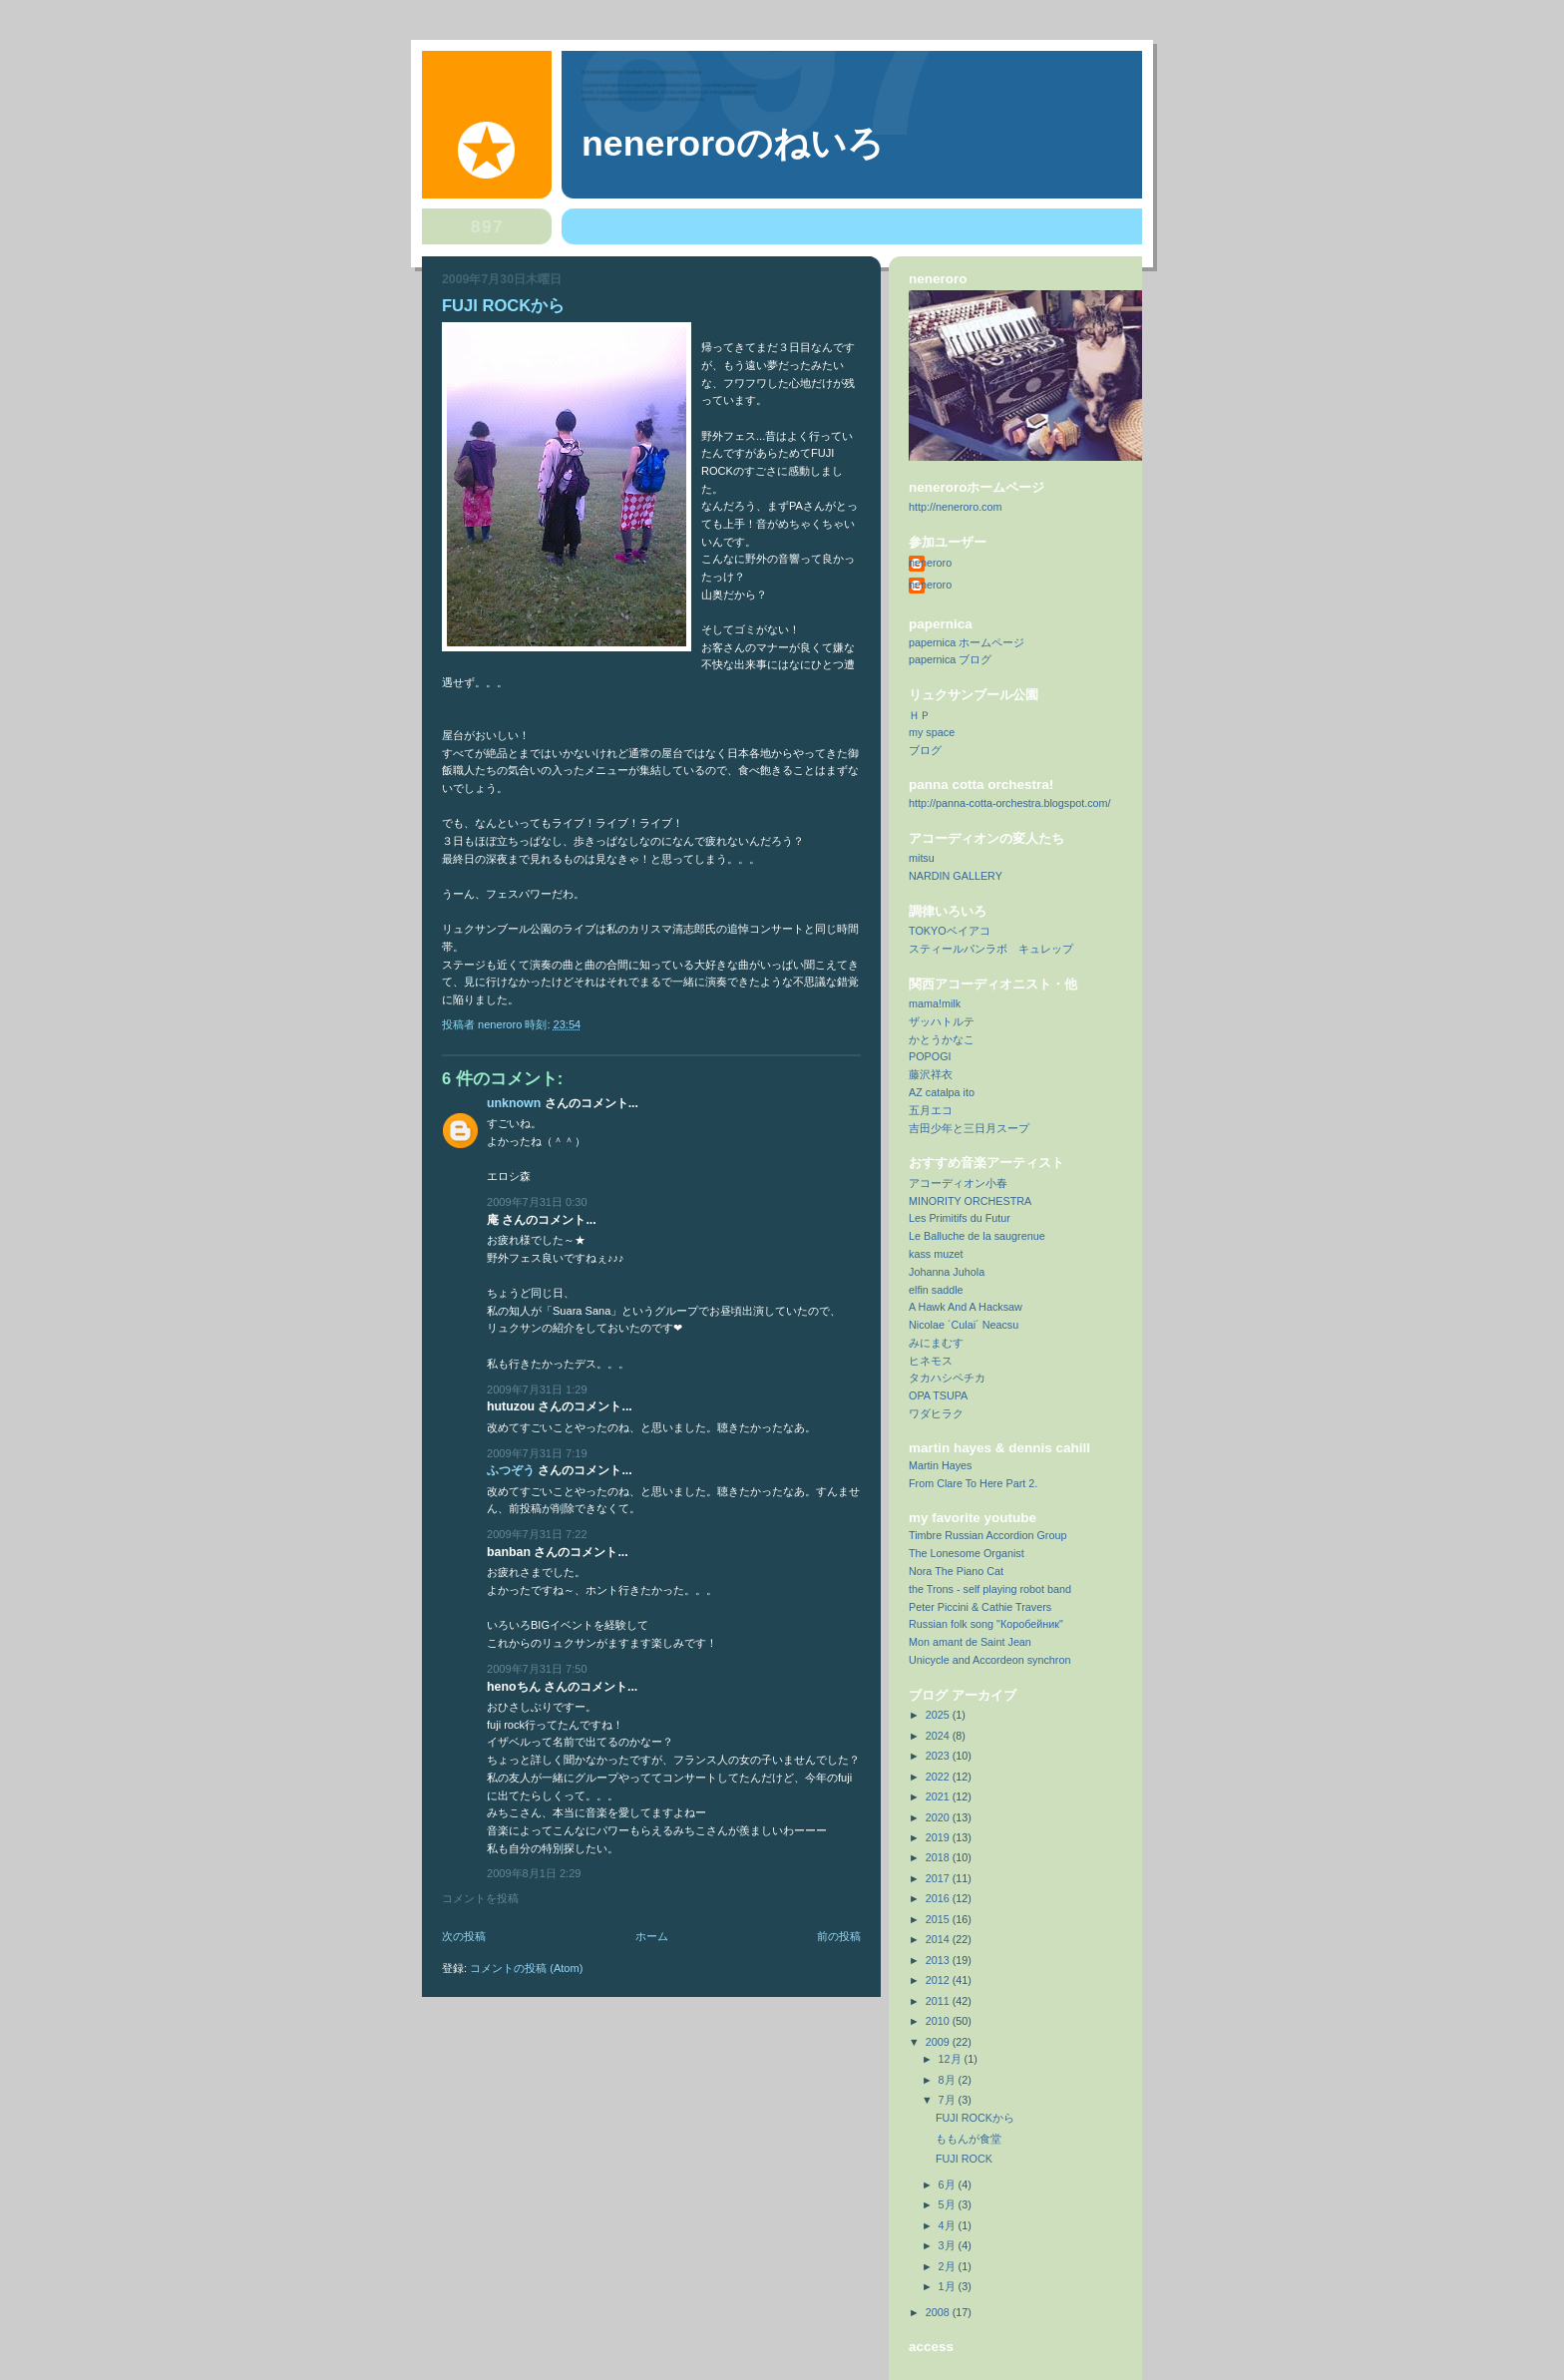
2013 (939, 1960)
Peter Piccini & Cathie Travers (980, 1607)
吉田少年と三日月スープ (969, 1128)
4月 (949, 2225)
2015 (939, 1919)
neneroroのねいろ (733, 144)
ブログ (925, 750)
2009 (939, 2042)
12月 (952, 2059)
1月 (949, 2286)
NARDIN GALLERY (955, 876)
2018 (939, 1857)
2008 (939, 2312)
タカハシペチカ (947, 1378)
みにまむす (936, 1343)
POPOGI (930, 1056)
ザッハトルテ (942, 1021)
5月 (949, 2204)
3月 (949, 2245)
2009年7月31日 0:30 (537, 1202)
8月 (949, 2080)
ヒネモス (931, 1361)
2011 (939, 2001)
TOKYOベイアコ (949, 931)
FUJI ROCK (964, 2159)
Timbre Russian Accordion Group (987, 1535)
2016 (939, 1898)
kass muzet (936, 1254)
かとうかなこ (942, 1039)
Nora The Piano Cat (956, 1571)
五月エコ (931, 1110)
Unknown (514, 1103)
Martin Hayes (941, 1465)
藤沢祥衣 (931, 1074)
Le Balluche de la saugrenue (977, 1236)
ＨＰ (920, 715)
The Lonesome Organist (966, 1553)
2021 (939, 1796)
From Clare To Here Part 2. (973, 1483)
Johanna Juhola (946, 1272)
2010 (939, 2021)
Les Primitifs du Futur (959, 1218)
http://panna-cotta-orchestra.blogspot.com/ (1010, 803)
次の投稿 (464, 1936)
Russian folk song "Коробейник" (986, 1624)
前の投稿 (839, 1936)
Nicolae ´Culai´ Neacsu (963, 1325)
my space (932, 732)
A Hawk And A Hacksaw (965, 1307)
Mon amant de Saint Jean (970, 1642)
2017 (939, 1878)
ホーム (651, 1936)
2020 (939, 1817)
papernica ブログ (950, 659)
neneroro (930, 563)
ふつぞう (511, 1470)
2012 (939, 1980)
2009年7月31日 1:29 (537, 1389)
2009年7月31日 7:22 (537, 1534)
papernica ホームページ (966, 642)
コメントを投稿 (480, 1898)
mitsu (922, 858)
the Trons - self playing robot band (990, 1589)
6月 (949, 2184)
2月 (949, 2266)
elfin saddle (936, 1290)
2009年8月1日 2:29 (534, 1873)
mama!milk (935, 1003)
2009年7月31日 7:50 (537, 1669)
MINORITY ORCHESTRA (970, 1201)
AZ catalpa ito (942, 1092)
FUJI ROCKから (975, 2118)
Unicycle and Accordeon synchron (989, 1660)
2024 (939, 1736)
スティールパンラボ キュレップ (991, 949)
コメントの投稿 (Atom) (526, 1968)
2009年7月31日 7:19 (537, 1453)
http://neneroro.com (955, 507)
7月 (949, 2100)
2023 (939, 1756)
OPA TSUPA (938, 1395)
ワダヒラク (936, 1413)
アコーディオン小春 (958, 1183)
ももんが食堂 (968, 2139)
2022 (939, 1777)
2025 (939, 1715)
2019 (939, 1837)
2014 (939, 1939)
